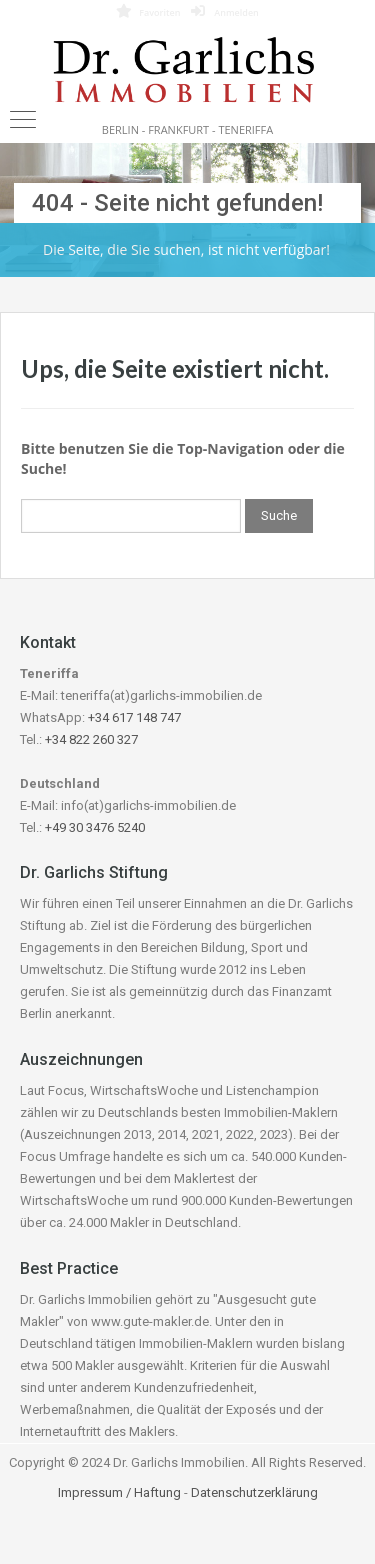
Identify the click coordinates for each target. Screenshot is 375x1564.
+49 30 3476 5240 (95, 827)
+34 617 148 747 (134, 717)
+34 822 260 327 (91, 739)
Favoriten (148, 11)
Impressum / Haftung (119, 1492)
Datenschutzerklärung (254, 1492)
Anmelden (225, 11)
